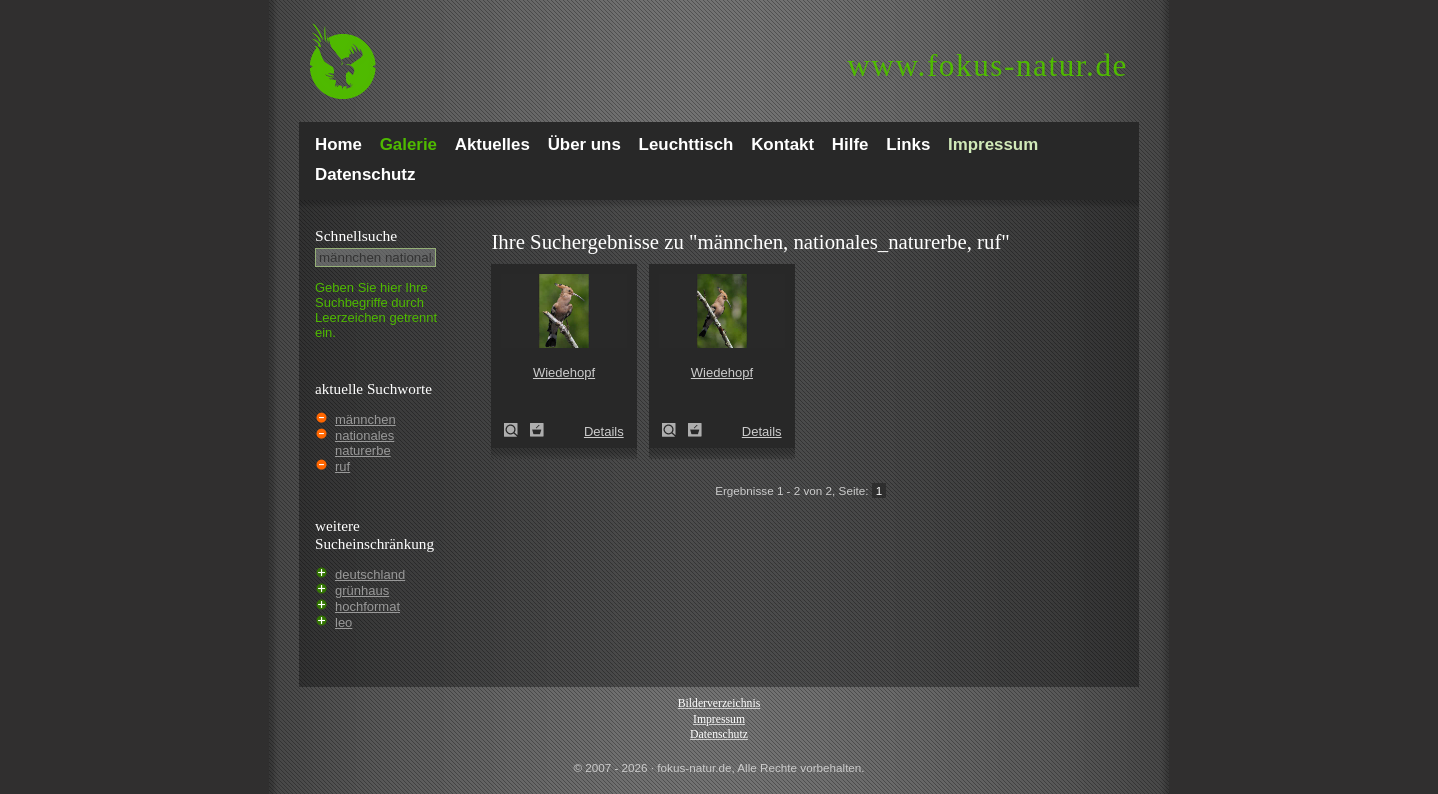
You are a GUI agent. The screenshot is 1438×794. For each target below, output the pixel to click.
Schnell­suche (356, 235)
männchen (365, 419)
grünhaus (362, 590)
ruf (342, 466)
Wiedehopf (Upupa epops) (517, 430)
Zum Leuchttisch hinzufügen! (537, 430)
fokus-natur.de (987, 65)
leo (343, 622)
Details (604, 431)
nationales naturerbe (364, 443)
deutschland (370, 574)
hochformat (367, 606)
